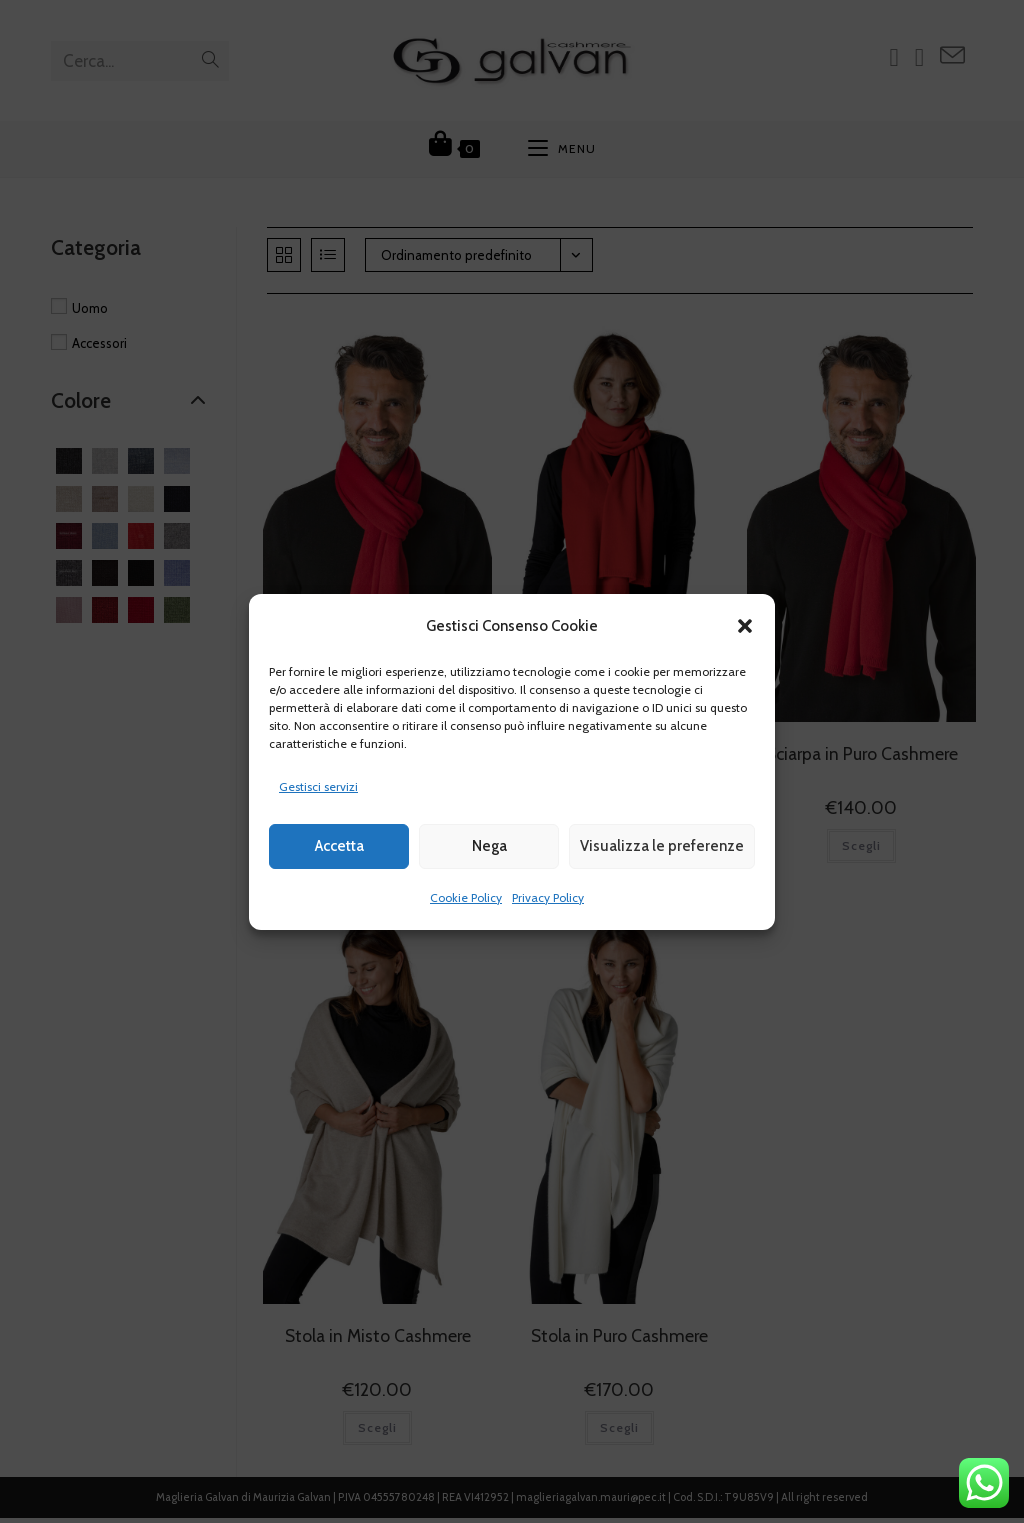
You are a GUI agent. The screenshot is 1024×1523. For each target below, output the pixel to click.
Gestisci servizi (318, 786)
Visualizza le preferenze (662, 846)
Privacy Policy (548, 897)
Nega (489, 846)
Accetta (339, 846)
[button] (745, 626)
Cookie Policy (466, 897)
